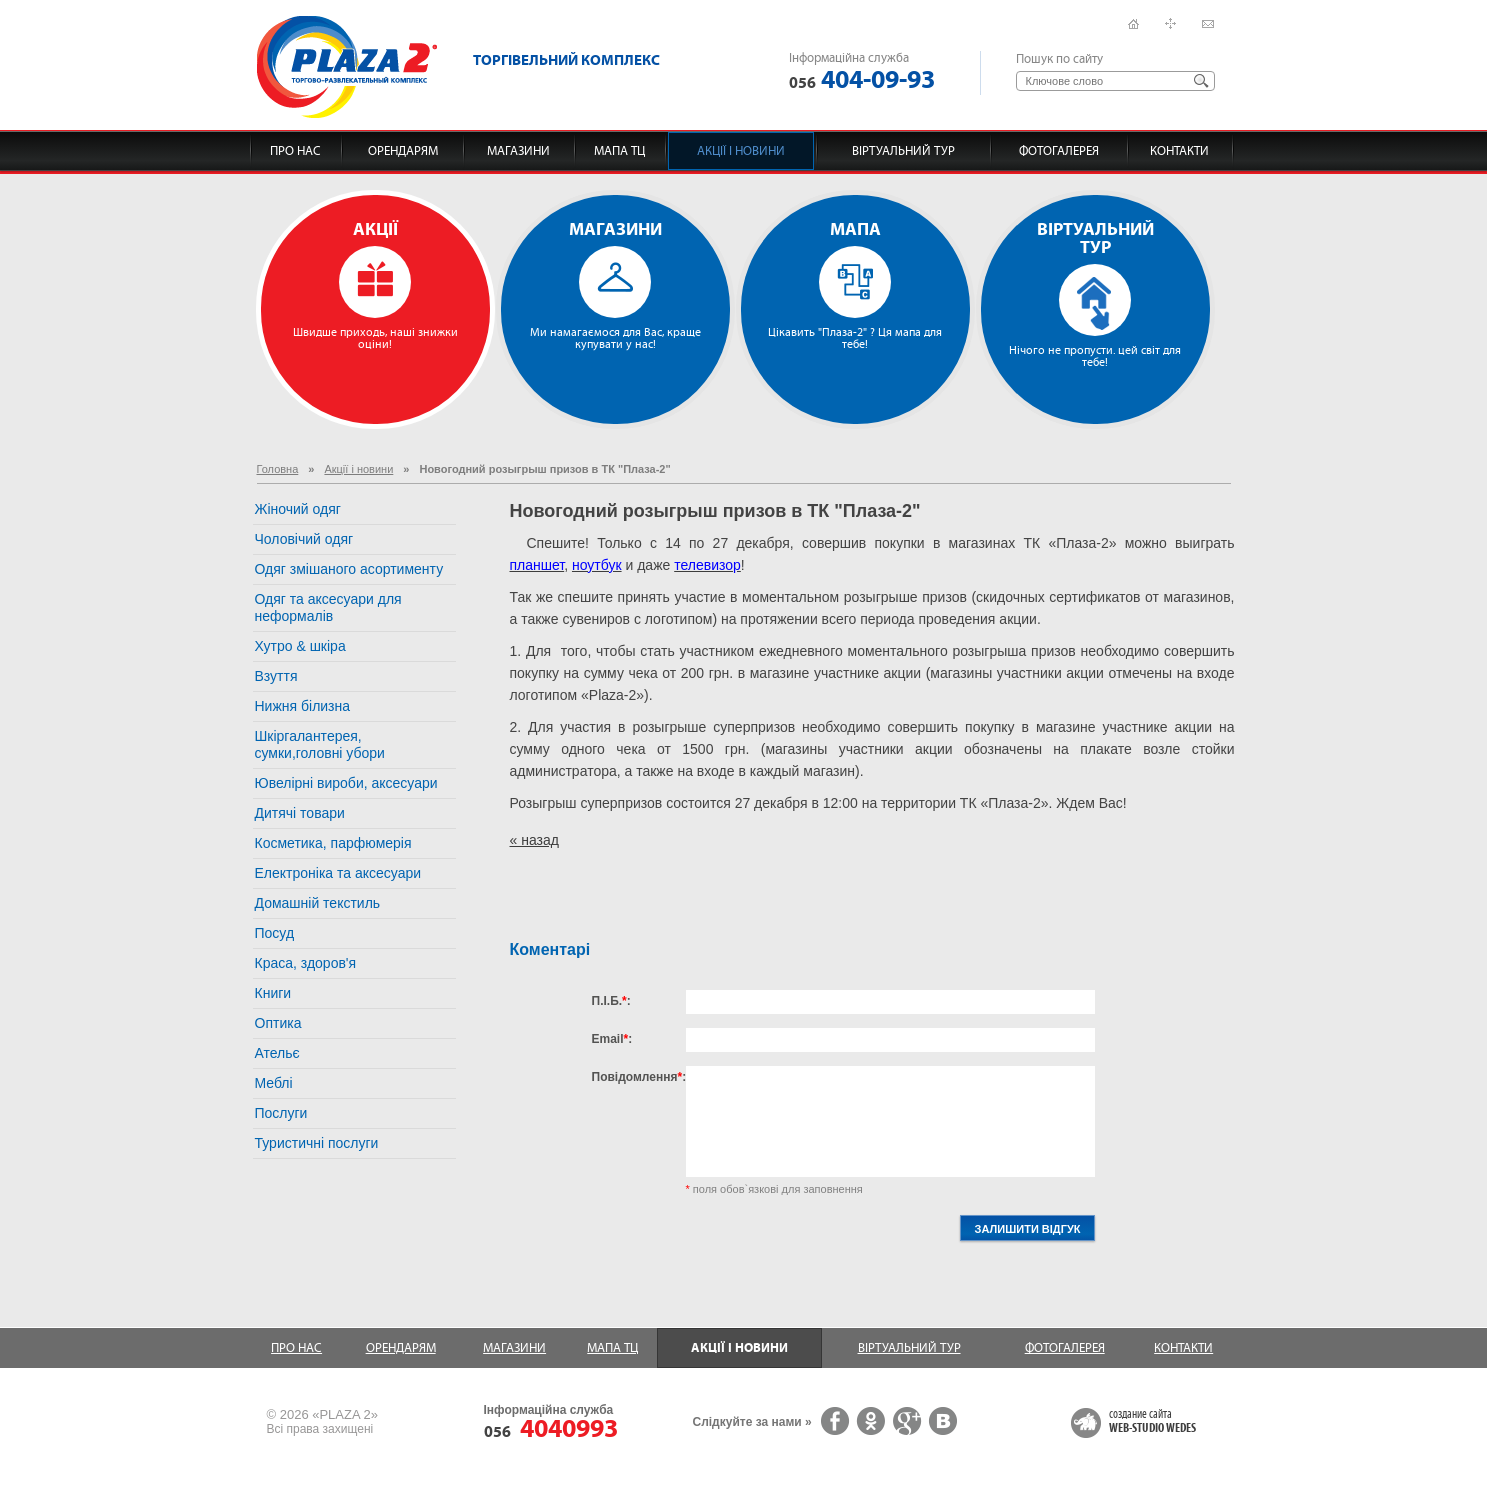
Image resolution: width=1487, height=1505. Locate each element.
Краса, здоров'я (306, 963)
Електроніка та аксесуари (338, 873)
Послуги (281, 1113)
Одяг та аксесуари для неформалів (328, 607)
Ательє (277, 1053)
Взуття (276, 676)
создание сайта (1152, 1422)
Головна (278, 469)
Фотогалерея (1059, 151)
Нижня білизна (303, 706)
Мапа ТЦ (619, 151)
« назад (534, 840)
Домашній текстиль (318, 903)
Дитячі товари (300, 813)
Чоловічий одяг (304, 539)
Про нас (295, 151)
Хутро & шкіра (300, 646)
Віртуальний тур (903, 151)
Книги (273, 993)
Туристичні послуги (317, 1143)
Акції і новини (741, 151)
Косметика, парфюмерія (333, 843)
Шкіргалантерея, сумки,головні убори (320, 744)
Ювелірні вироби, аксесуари (346, 783)
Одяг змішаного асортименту (349, 569)
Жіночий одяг (298, 509)
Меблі (274, 1083)
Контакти (1179, 151)
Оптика (278, 1023)
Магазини (518, 151)
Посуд (275, 933)
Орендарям (403, 151)
